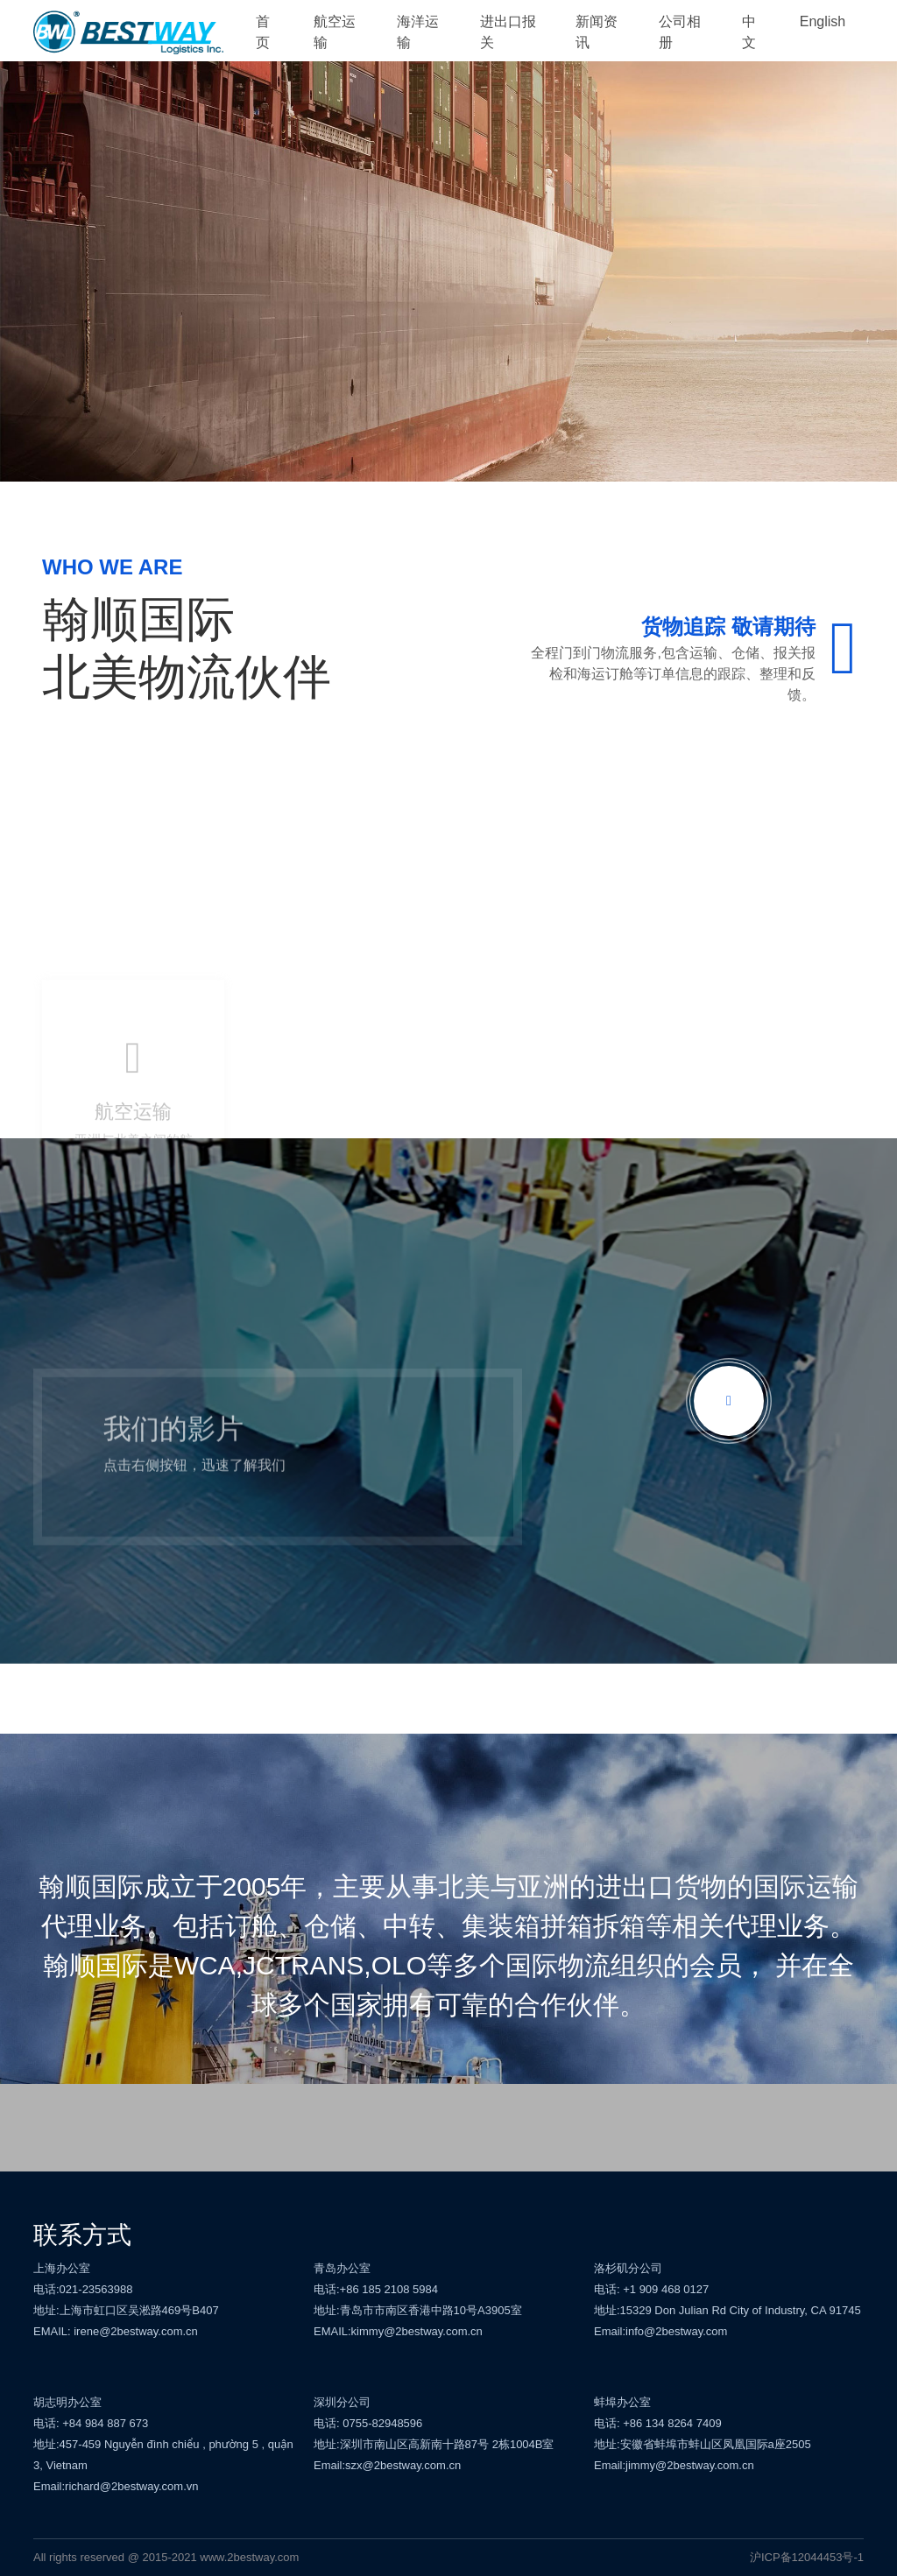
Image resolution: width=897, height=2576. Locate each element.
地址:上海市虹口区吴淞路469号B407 (126, 2310)
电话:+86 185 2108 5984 (376, 2289)
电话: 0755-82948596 (368, 2423)
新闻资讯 (597, 32)
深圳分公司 (342, 2402)
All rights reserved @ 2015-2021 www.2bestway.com (166, 2557)
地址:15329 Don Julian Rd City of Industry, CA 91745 (727, 2310)
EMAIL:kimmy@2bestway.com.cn (398, 2331)
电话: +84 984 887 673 (90, 2423)
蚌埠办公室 (622, 2402)
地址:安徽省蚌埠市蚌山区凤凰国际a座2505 (702, 2444)
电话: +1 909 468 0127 (651, 2289)
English (822, 21)
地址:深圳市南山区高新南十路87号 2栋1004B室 (434, 2444)
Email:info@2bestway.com (660, 2331)
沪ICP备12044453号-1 (807, 2557)
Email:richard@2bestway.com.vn (116, 2486)
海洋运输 (418, 32)
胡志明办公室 (67, 2402)
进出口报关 (508, 32)
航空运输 (335, 32)
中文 (749, 32)
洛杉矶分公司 (628, 2268)
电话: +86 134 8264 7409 (658, 2423)
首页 (263, 32)
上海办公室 (61, 2268)
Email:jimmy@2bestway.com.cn (674, 2465)
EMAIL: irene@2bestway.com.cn (115, 2331)
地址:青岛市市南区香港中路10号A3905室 (418, 2310)
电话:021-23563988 (82, 2289)
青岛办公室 (342, 2268)
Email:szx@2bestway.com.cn (387, 2465)
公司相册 (680, 32)
